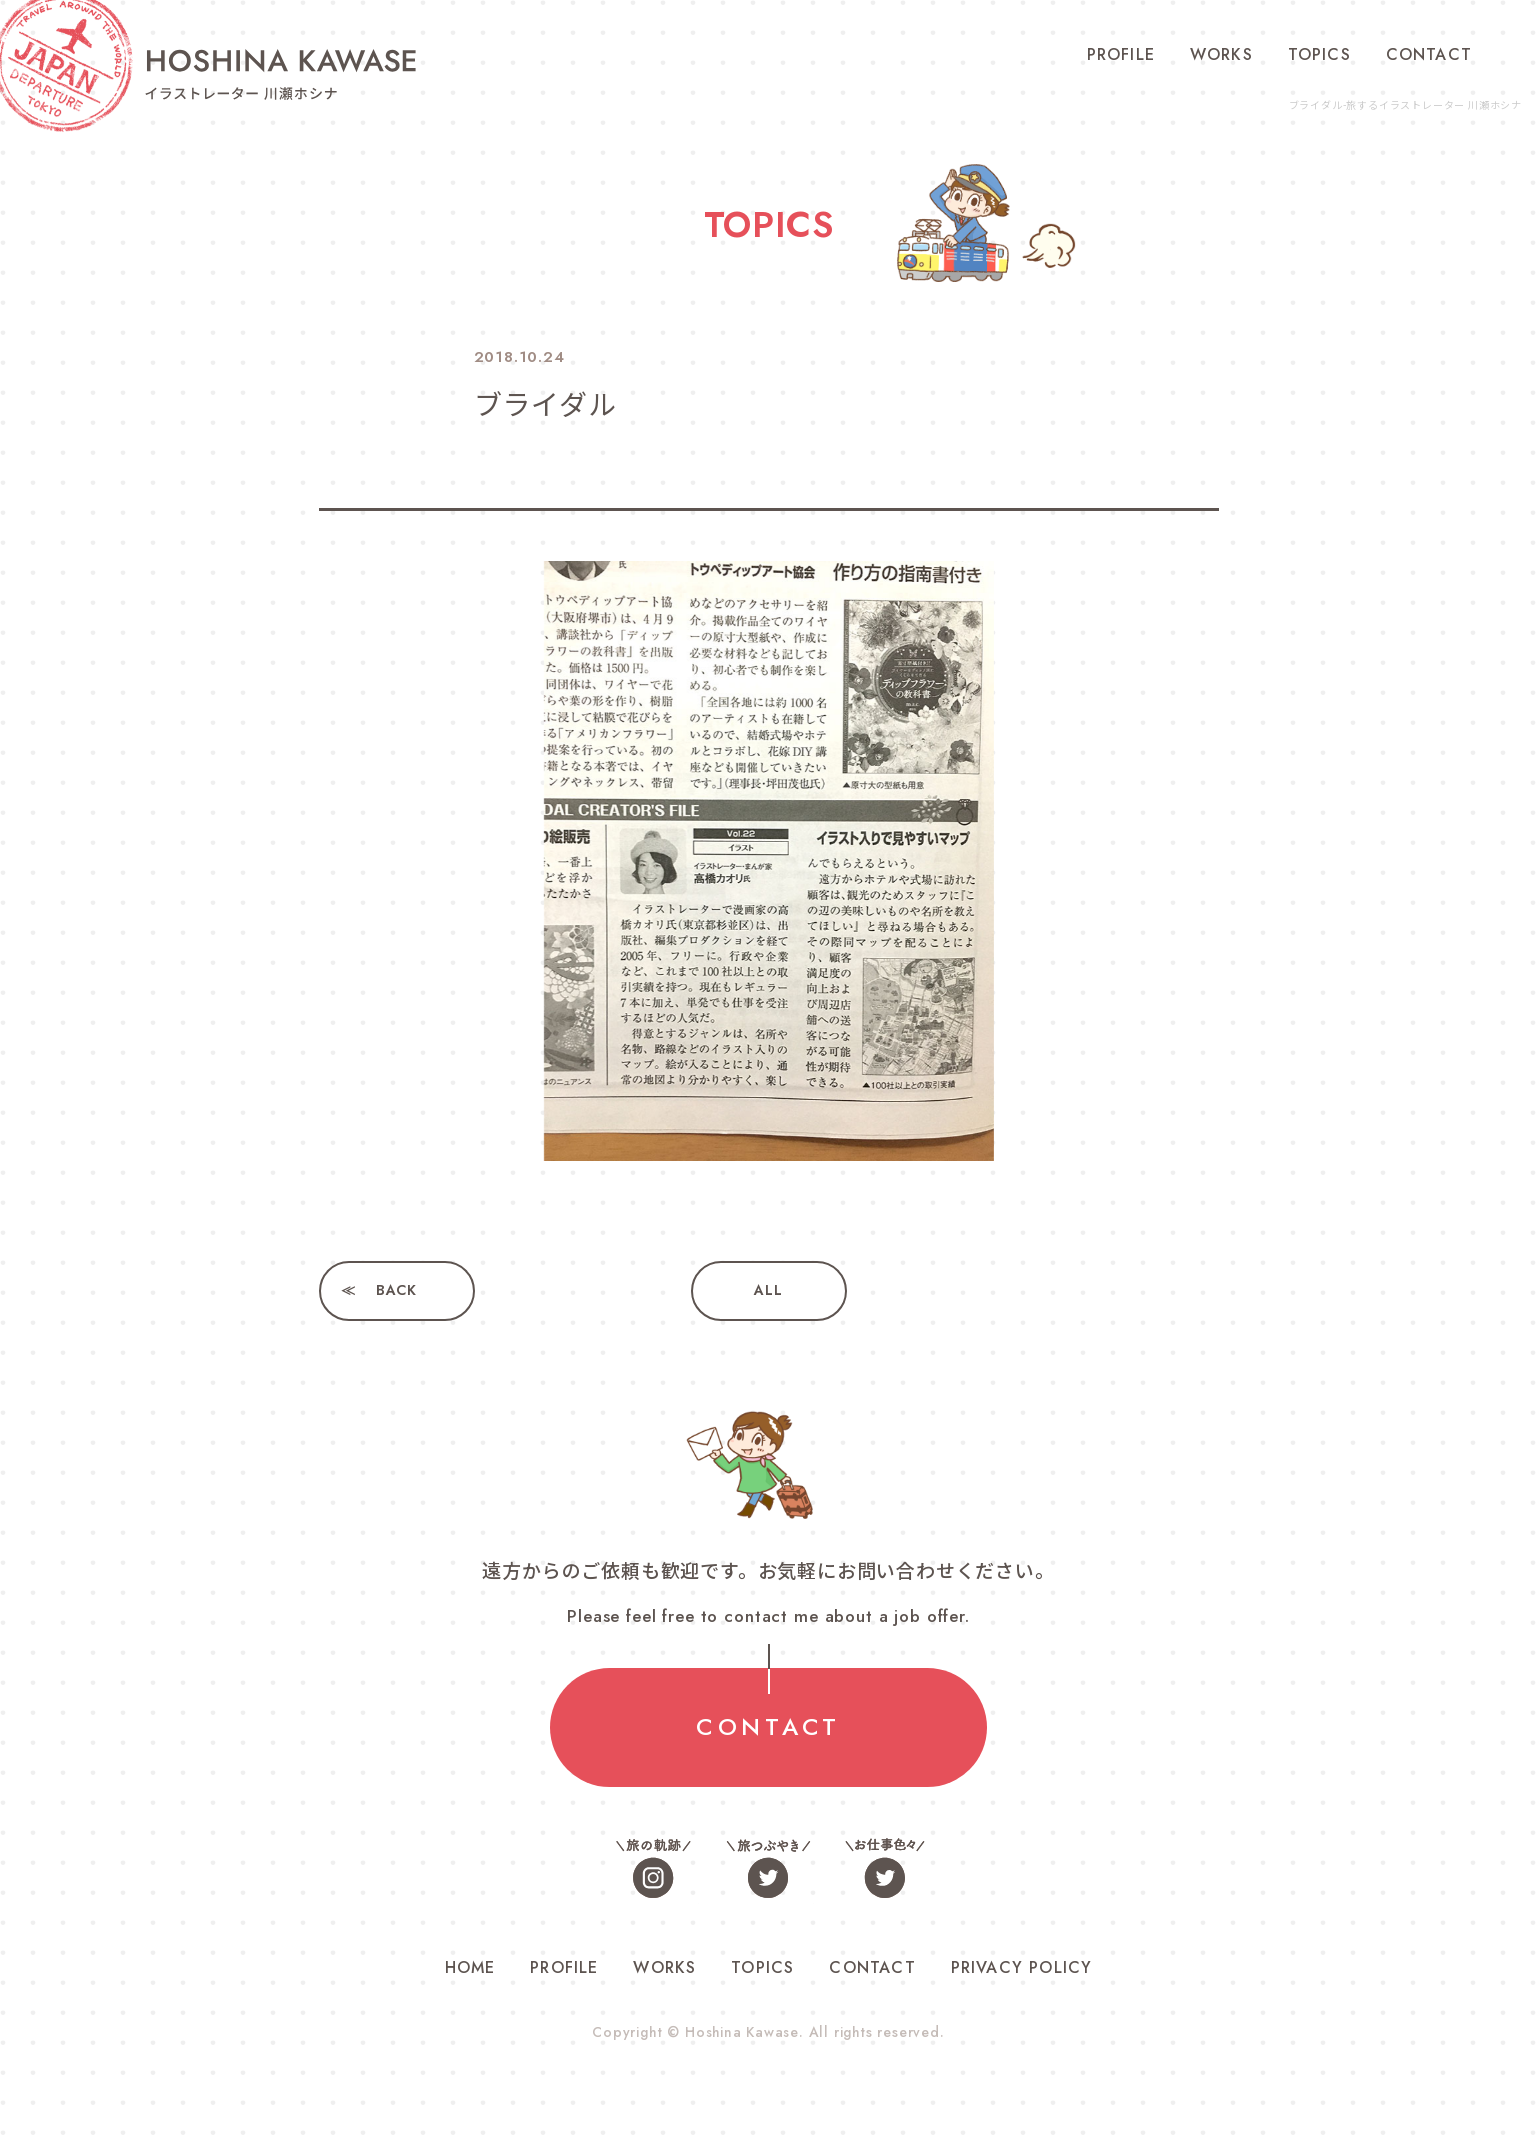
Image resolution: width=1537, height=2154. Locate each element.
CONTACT (1429, 54)
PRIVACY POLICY (1022, 1968)
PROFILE (1121, 54)
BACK (396, 1291)
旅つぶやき (769, 1868)
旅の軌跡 (654, 1868)
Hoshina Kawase (742, 2033)
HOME (470, 1968)
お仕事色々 (884, 1868)
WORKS (1221, 54)
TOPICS (1319, 54)
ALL (768, 1291)
